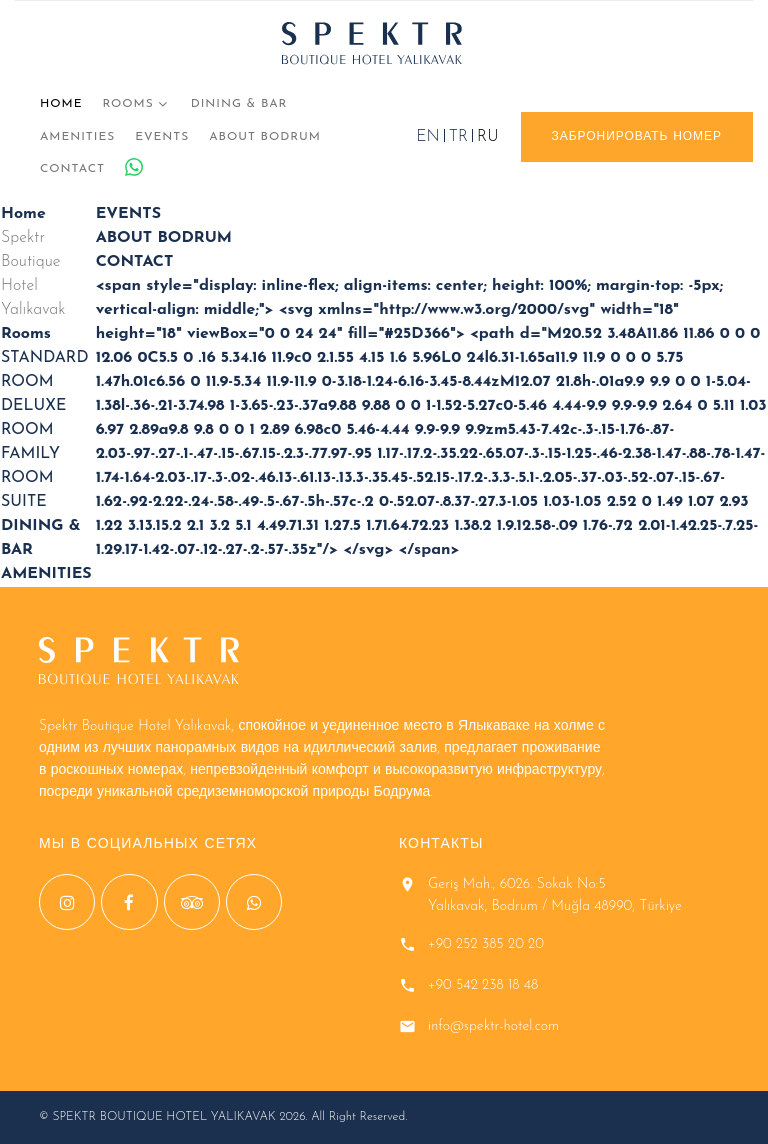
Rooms (127, 104)
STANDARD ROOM (44, 370)
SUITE (24, 502)
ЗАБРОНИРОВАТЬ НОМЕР (637, 137)
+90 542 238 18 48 (483, 985)
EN (427, 137)
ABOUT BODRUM (265, 137)
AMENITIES (77, 137)
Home (61, 104)
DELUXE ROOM (33, 418)
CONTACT (72, 169)
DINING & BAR (239, 104)
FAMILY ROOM (30, 466)
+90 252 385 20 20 (486, 944)
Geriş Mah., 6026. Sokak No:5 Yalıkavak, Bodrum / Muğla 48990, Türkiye (555, 895)
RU (487, 137)
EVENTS (162, 137)
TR (458, 137)
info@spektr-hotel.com (493, 1026)
